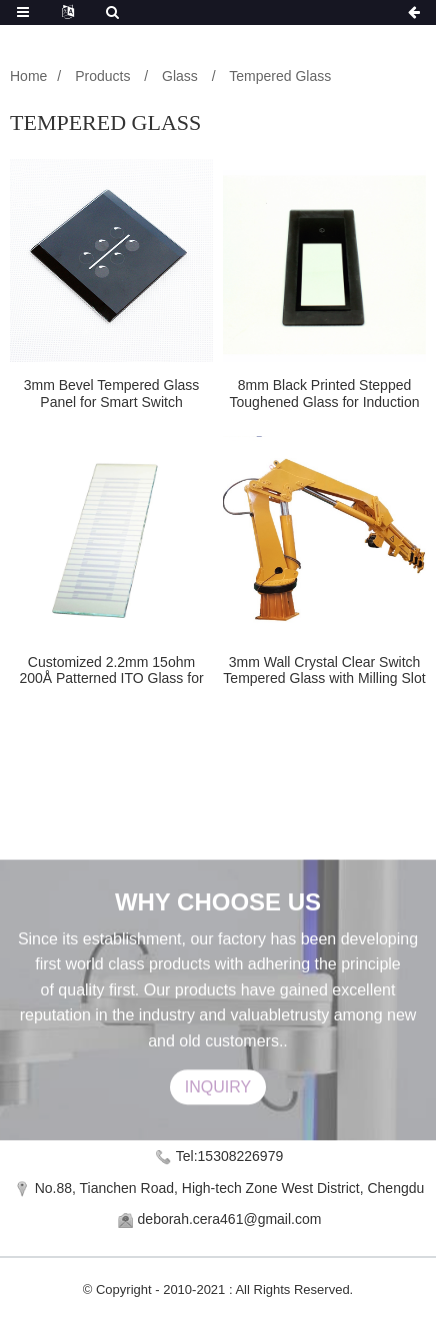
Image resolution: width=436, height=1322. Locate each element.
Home (28, 76)
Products (102, 76)
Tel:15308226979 (229, 1156)
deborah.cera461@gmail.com (230, 1219)
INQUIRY (218, 1105)
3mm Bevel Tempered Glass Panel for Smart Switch (112, 393)
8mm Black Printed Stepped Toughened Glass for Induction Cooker (325, 394)
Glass (180, 76)
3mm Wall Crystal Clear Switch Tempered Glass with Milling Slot (324, 670)
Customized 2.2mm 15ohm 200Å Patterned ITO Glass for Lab (111, 671)
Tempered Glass (280, 76)
